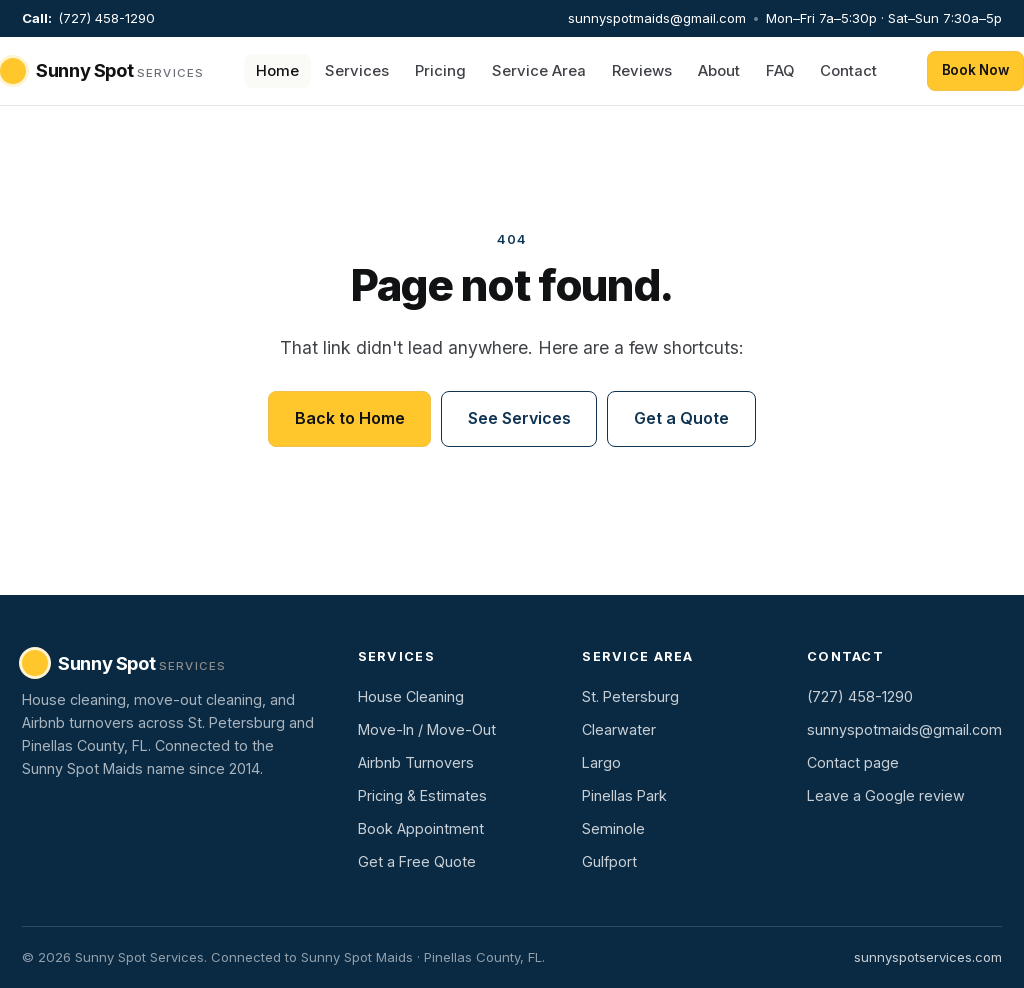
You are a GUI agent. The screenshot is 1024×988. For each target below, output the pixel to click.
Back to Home (349, 418)
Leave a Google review (886, 795)
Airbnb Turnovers (416, 762)
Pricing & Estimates (422, 795)
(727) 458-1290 (106, 18)
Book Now (975, 70)
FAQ (780, 71)
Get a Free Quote (417, 861)
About (719, 71)
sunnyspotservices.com (928, 957)
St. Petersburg (630, 696)
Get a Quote (681, 418)
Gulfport (609, 861)
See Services (519, 418)
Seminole (613, 828)
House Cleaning (411, 696)
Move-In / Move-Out (427, 729)
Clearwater (619, 729)
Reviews (642, 71)
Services (357, 71)
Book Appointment (421, 828)
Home (277, 71)
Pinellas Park (624, 795)
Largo (601, 762)
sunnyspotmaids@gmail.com (657, 18)
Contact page (853, 762)
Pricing (440, 71)
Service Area (539, 71)
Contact (848, 71)
